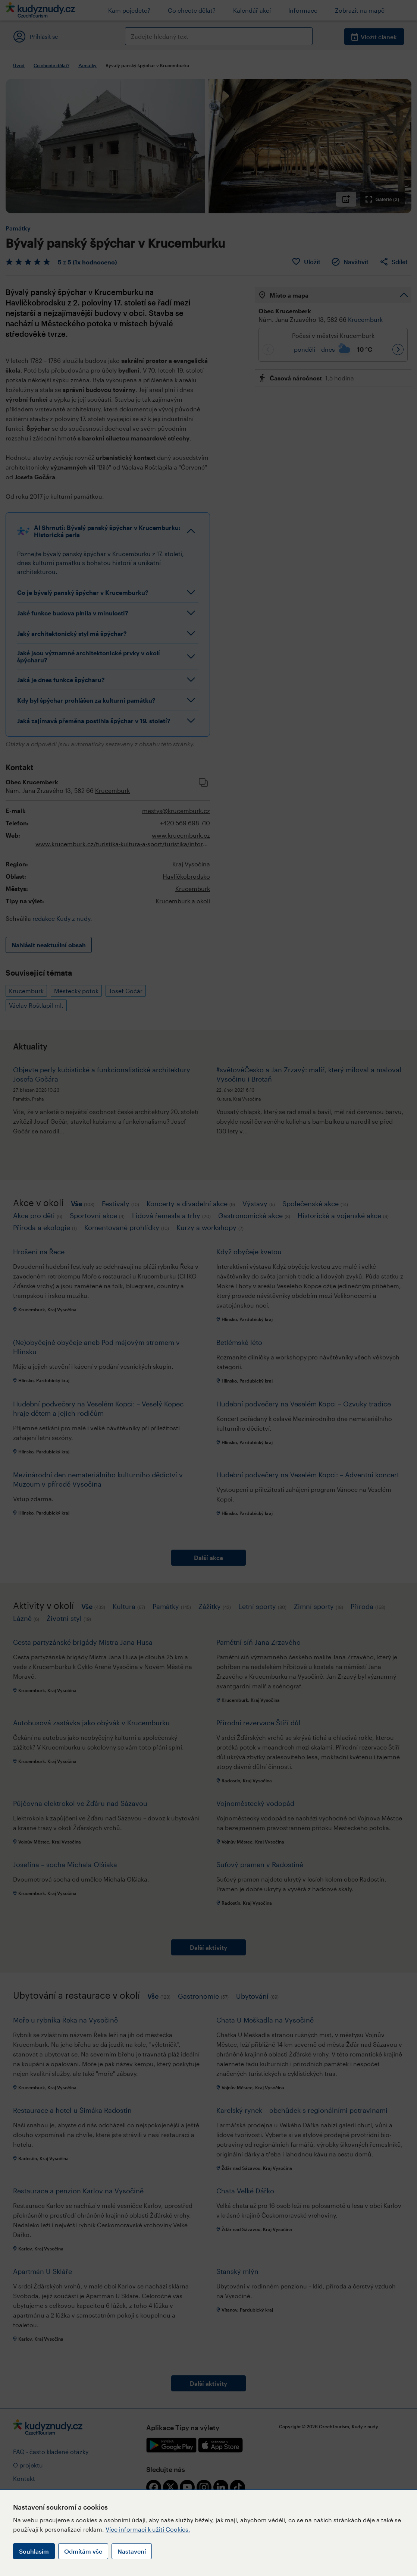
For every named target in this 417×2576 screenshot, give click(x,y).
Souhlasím (34, 2551)
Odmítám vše (83, 2551)
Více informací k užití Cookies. (148, 2529)
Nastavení (131, 2551)
